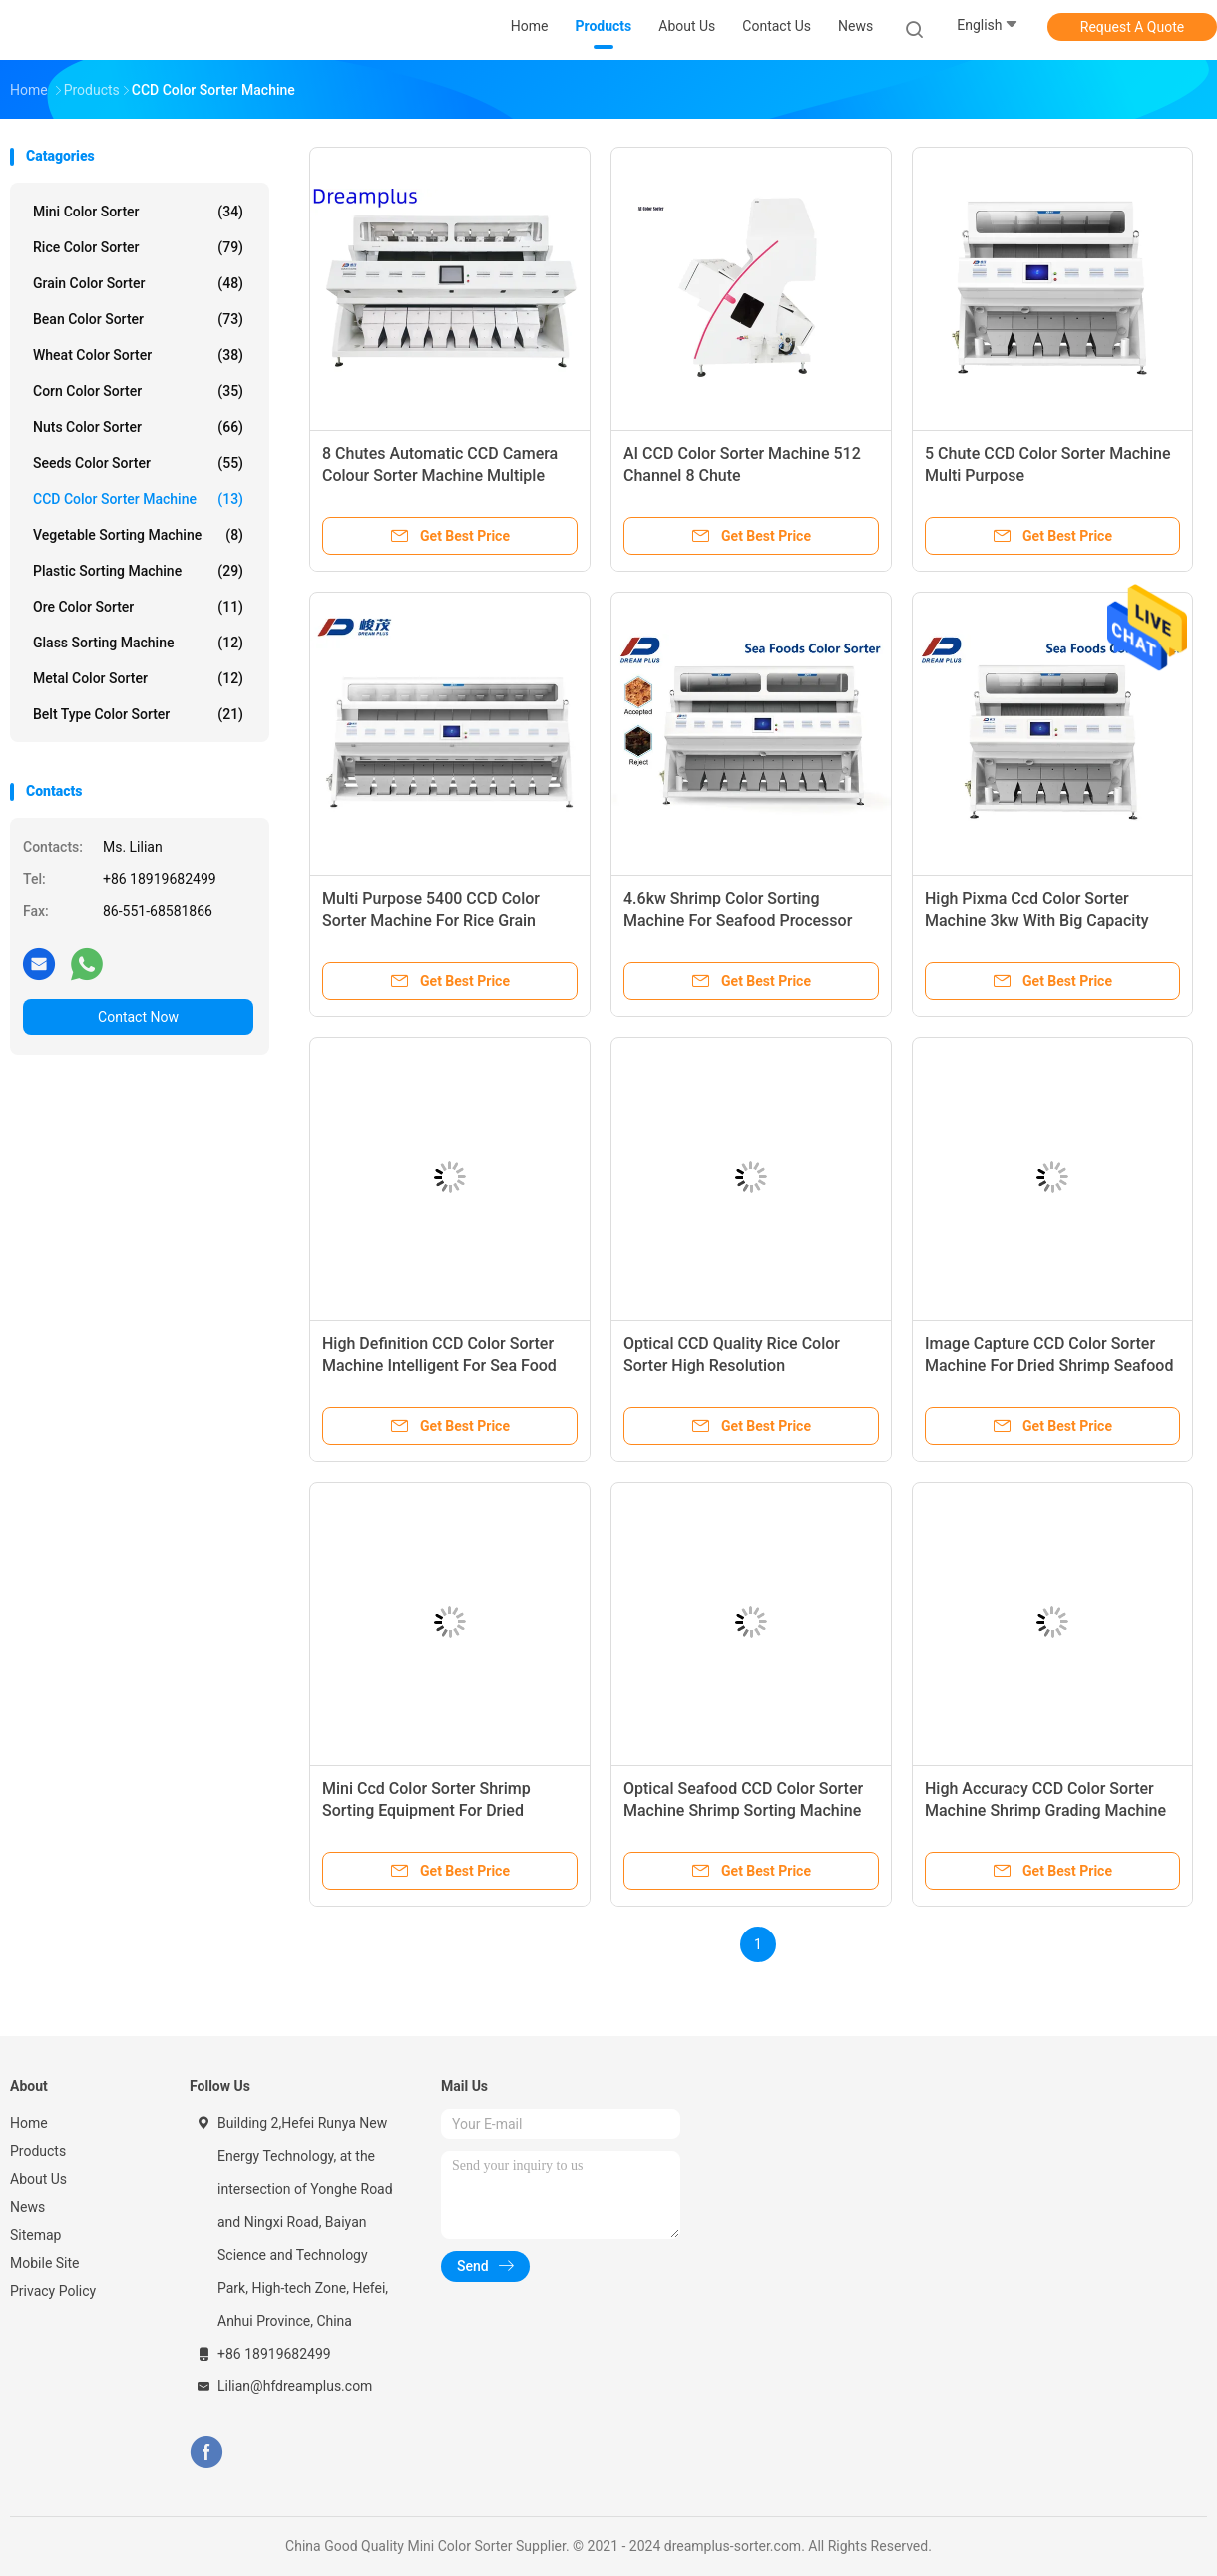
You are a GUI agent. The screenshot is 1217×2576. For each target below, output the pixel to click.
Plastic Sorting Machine (138, 571)
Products (38, 2151)
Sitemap (35, 2235)
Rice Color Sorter (138, 247)
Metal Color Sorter (138, 678)
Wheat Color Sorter (138, 355)
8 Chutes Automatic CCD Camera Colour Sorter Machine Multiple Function (440, 475)
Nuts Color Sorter (138, 427)
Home (29, 2123)
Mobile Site (45, 2263)
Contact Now (138, 1017)
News (27, 2207)
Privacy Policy (53, 2291)
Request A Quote (1132, 27)
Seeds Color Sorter (138, 463)
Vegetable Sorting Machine (138, 535)
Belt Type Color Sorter (138, 714)
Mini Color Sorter (138, 211)
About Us (38, 2179)
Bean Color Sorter (138, 319)
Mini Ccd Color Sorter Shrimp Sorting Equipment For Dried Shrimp (426, 1810)
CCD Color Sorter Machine (138, 499)
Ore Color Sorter (138, 607)
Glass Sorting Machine (138, 642)
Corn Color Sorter (138, 391)
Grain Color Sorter (138, 283)
